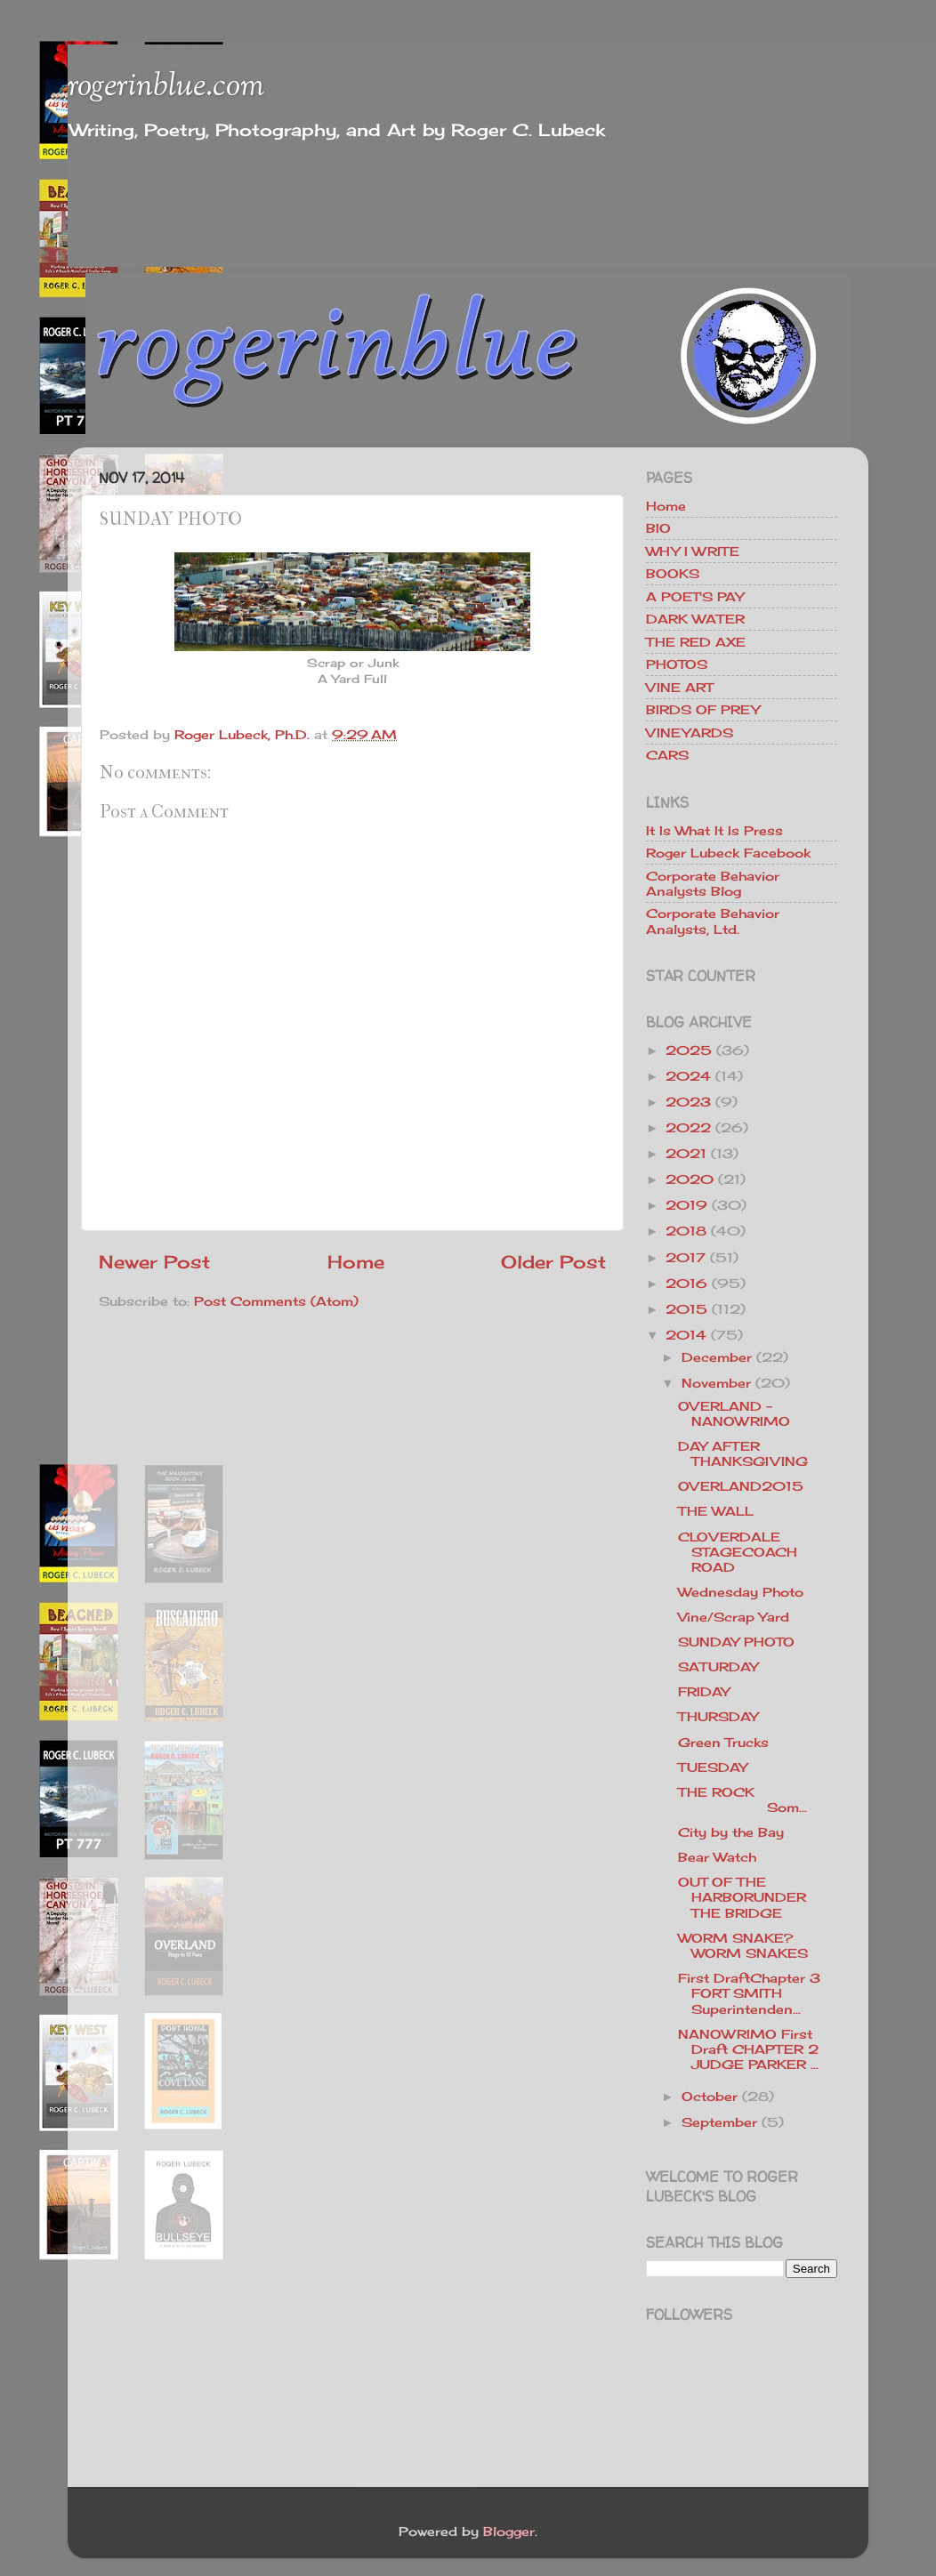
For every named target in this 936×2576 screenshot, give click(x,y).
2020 (690, 1179)
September (719, 2121)
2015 (686, 1308)
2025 (689, 1050)
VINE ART (679, 687)
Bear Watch (717, 1856)
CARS (667, 754)
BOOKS (672, 573)
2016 (686, 1283)
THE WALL (716, 1510)
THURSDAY (718, 1716)
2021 (686, 1153)
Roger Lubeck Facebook (728, 852)
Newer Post (154, 1262)
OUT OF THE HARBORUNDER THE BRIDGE (742, 1897)
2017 (686, 1257)
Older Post (553, 1262)
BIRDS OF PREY (703, 709)
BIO (658, 527)
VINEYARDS (689, 732)
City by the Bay (731, 1831)
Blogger (509, 2531)
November (716, 1382)
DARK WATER (695, 618)
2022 (688, 1127)
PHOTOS (676, 664)
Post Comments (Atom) (276, 1300)
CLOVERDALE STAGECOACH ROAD (737, 1552)
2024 (688, 1075)
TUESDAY (712, 1767)
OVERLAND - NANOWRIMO (734, 1413)
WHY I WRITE (692, 551)
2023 (688, 1101)
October (710, 2096)
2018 (686, 1230)
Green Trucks (723, 1742)
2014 (686, 1334)
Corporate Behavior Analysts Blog (712, 883)
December (717, 1356)
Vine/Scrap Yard (733, 1616)
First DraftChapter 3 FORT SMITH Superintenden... (749, 1993)
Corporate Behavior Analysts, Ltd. (712, 921)
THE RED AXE (696, 641)
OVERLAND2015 (740, 1485)
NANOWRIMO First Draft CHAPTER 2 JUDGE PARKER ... (748, 2049)
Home (355, 1262)
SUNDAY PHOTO (736, 1641)
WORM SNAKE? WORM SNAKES (743, 1945)
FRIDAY (704, 1691)
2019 (686, 1204)
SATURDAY (718, 1666)
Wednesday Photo (740, 1591)
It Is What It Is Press (714, 830)
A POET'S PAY (695, 596)
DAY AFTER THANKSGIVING (743, 1453)
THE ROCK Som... (756, 1799)
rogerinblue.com (166, 87)
